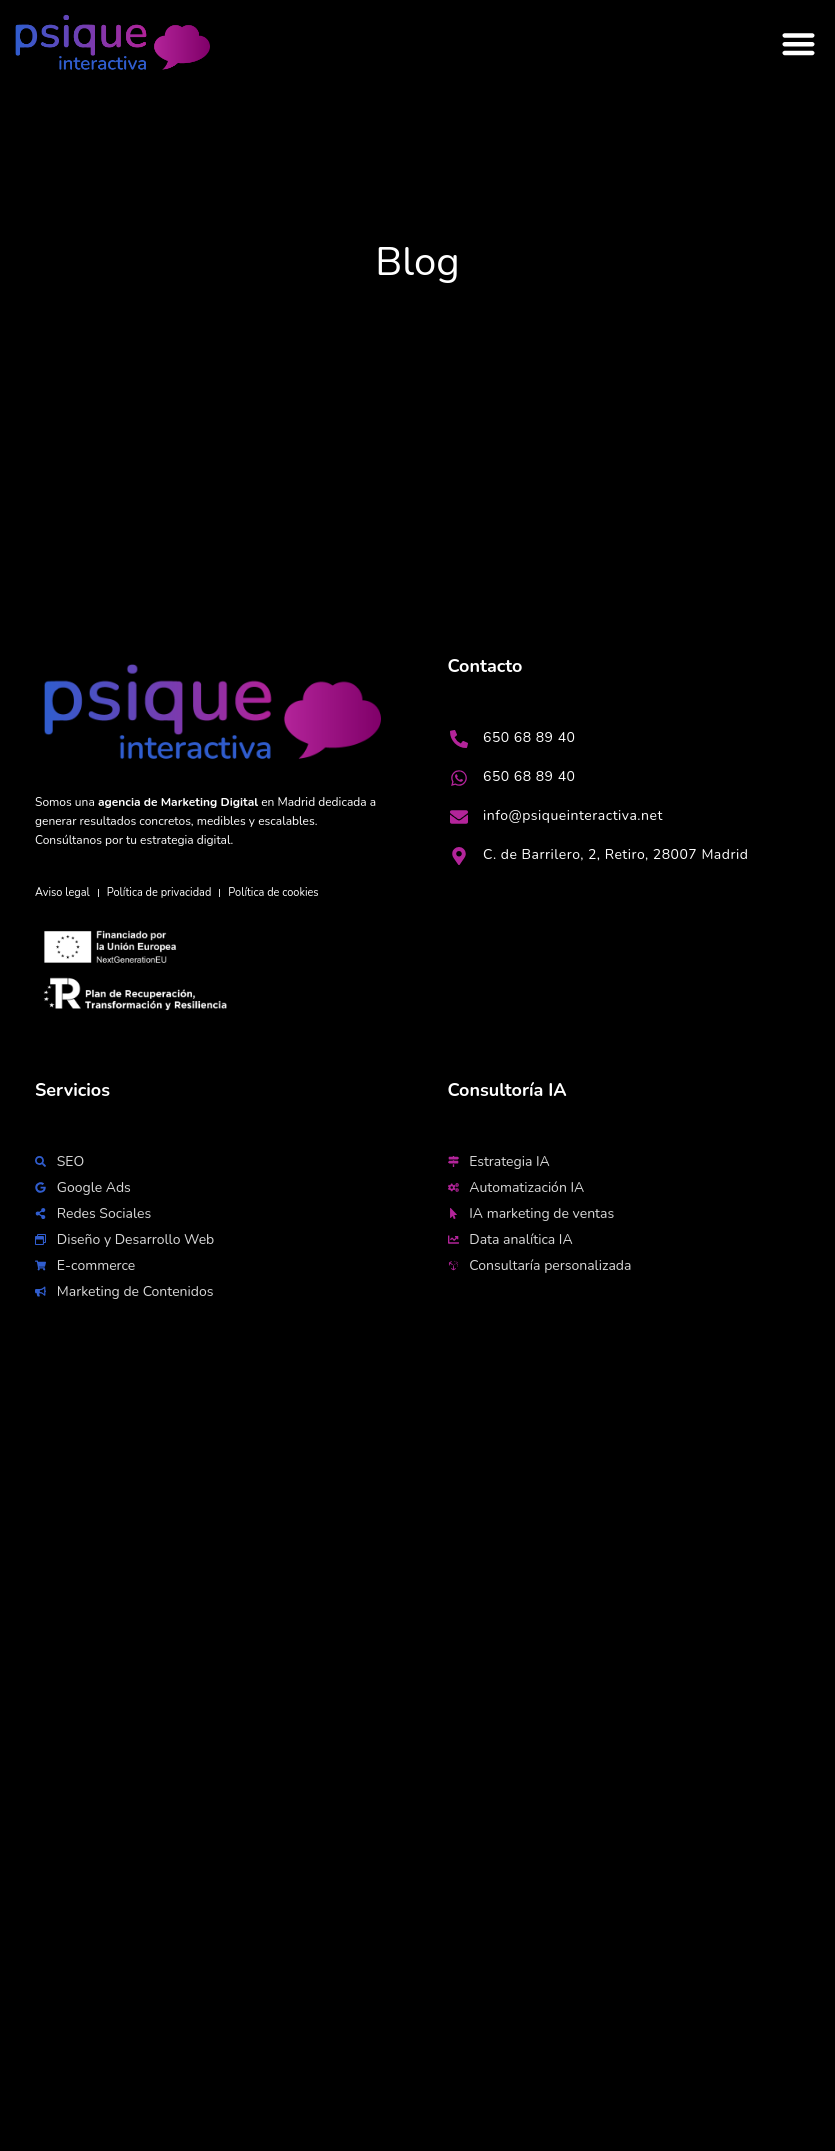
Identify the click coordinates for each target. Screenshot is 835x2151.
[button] (799, 44)
